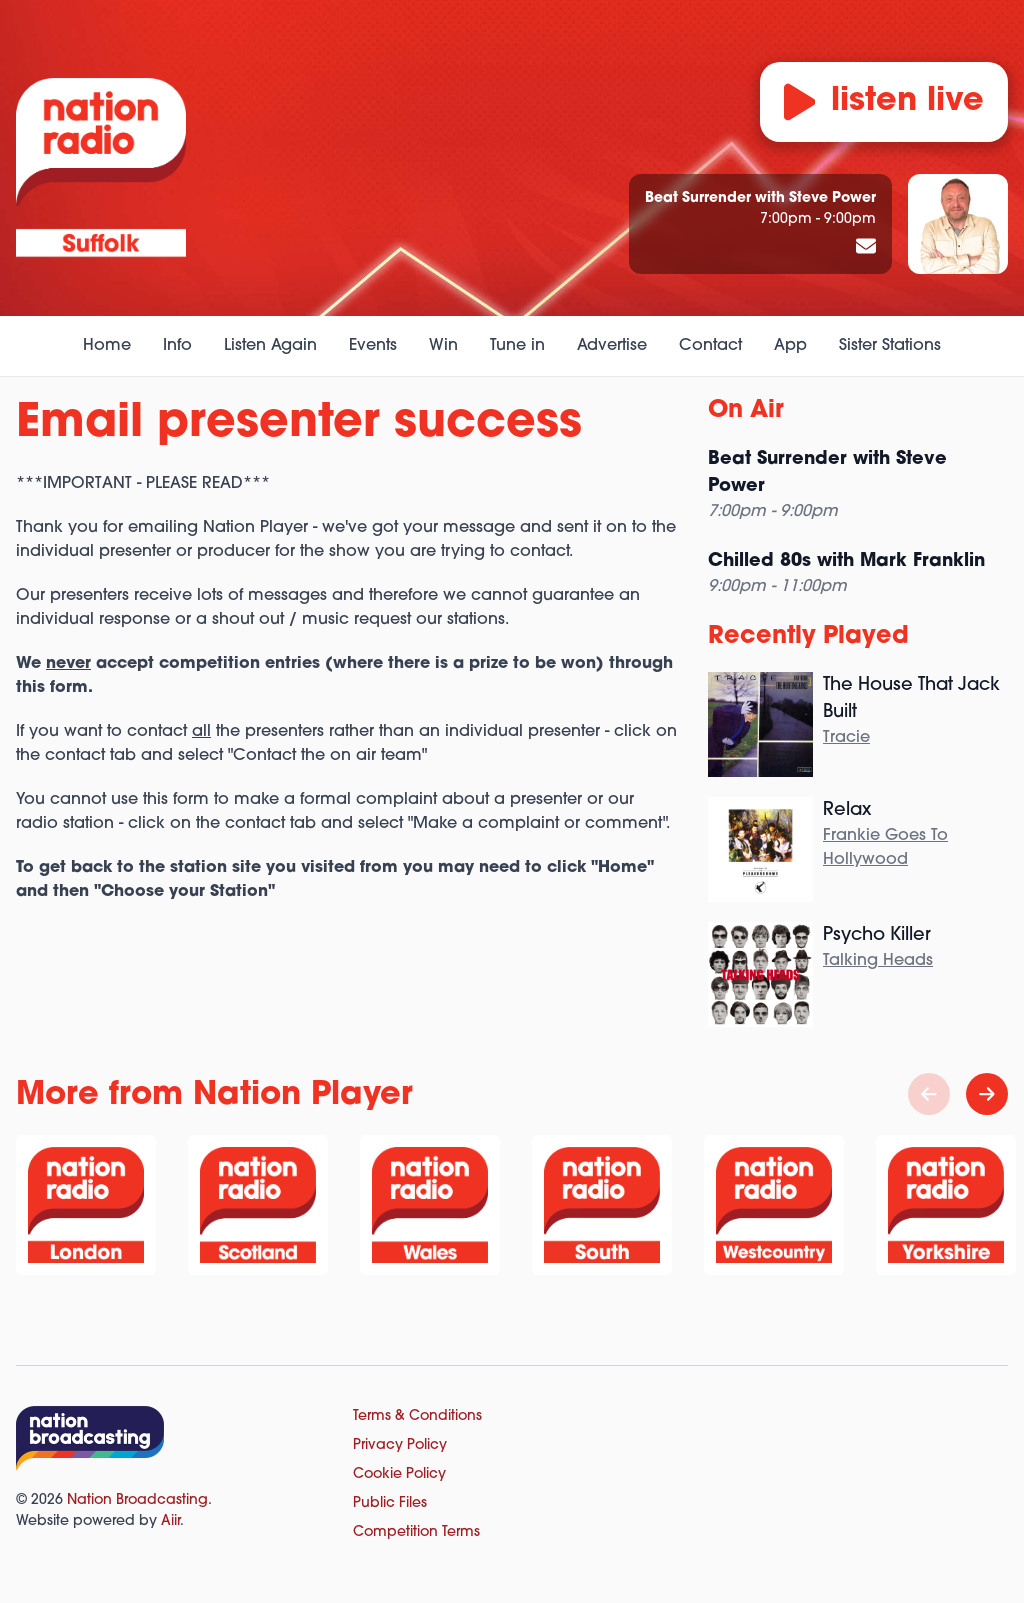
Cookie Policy (399, 1474)
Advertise (612, 346)
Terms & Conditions (417, 1416)
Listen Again (270, 346)
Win (443, 346)
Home (107, 346)
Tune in (517, 346)
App (790, 346)
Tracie (846, 738)
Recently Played (808, 637)
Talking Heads (878, 961)
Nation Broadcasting (137, 1500)
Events (373, 346)
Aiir (170, 1521)
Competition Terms (416, 1532)
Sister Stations (890, 346)
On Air (746, 411)
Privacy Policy (400, 1445)
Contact (710, 346)
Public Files (390, 1503)
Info (177, 346)
